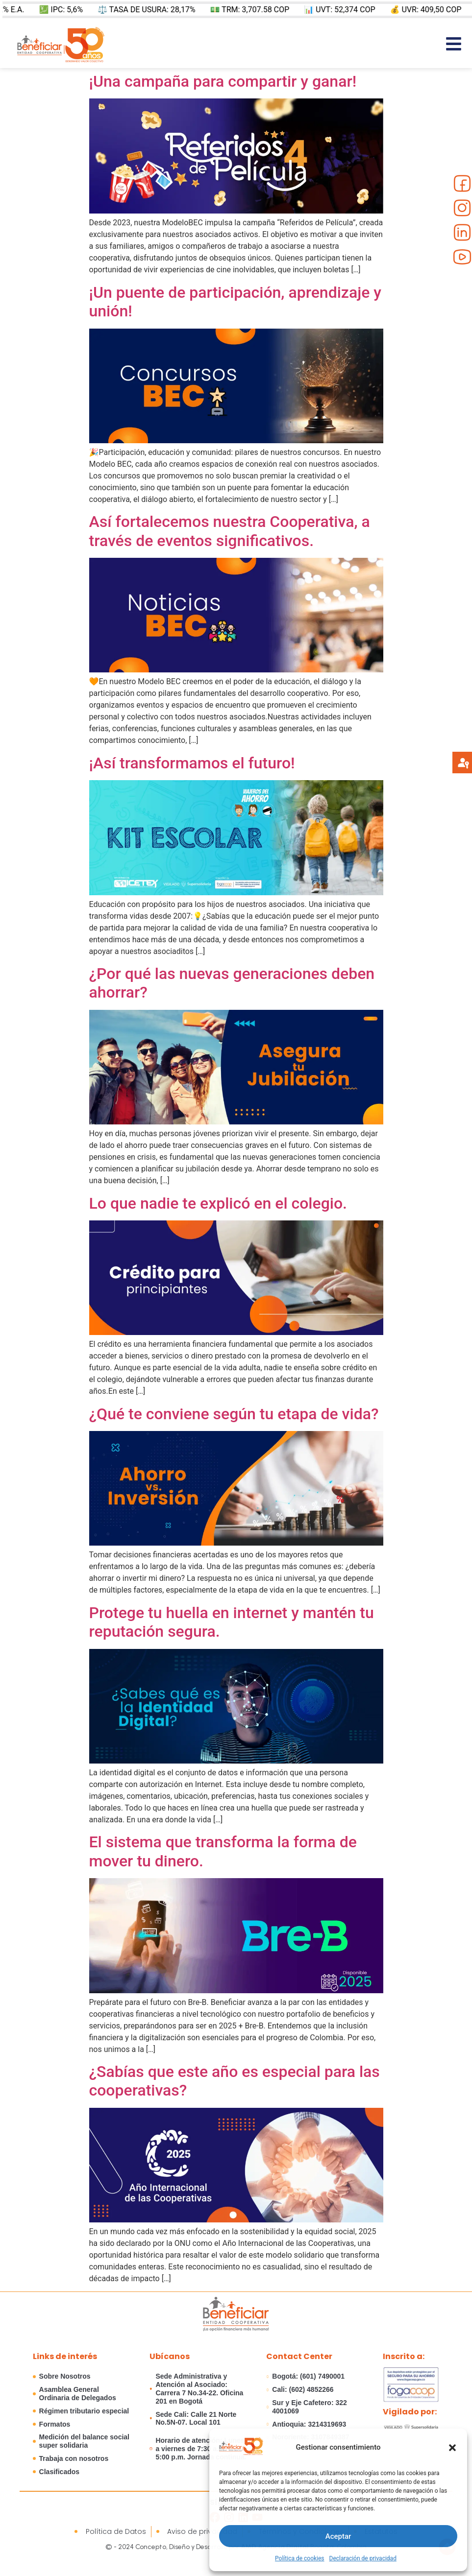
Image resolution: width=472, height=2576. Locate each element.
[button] (452, 2448)
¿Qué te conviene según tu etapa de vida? (234, 1414)
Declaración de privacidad (363, 2558)
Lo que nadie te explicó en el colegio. (218, 1203)
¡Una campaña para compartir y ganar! (223, 81)
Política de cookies (299, 2558)
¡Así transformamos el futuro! (192, 763)
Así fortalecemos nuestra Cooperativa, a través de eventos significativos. (229, 530)
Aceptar (338, 2536)
